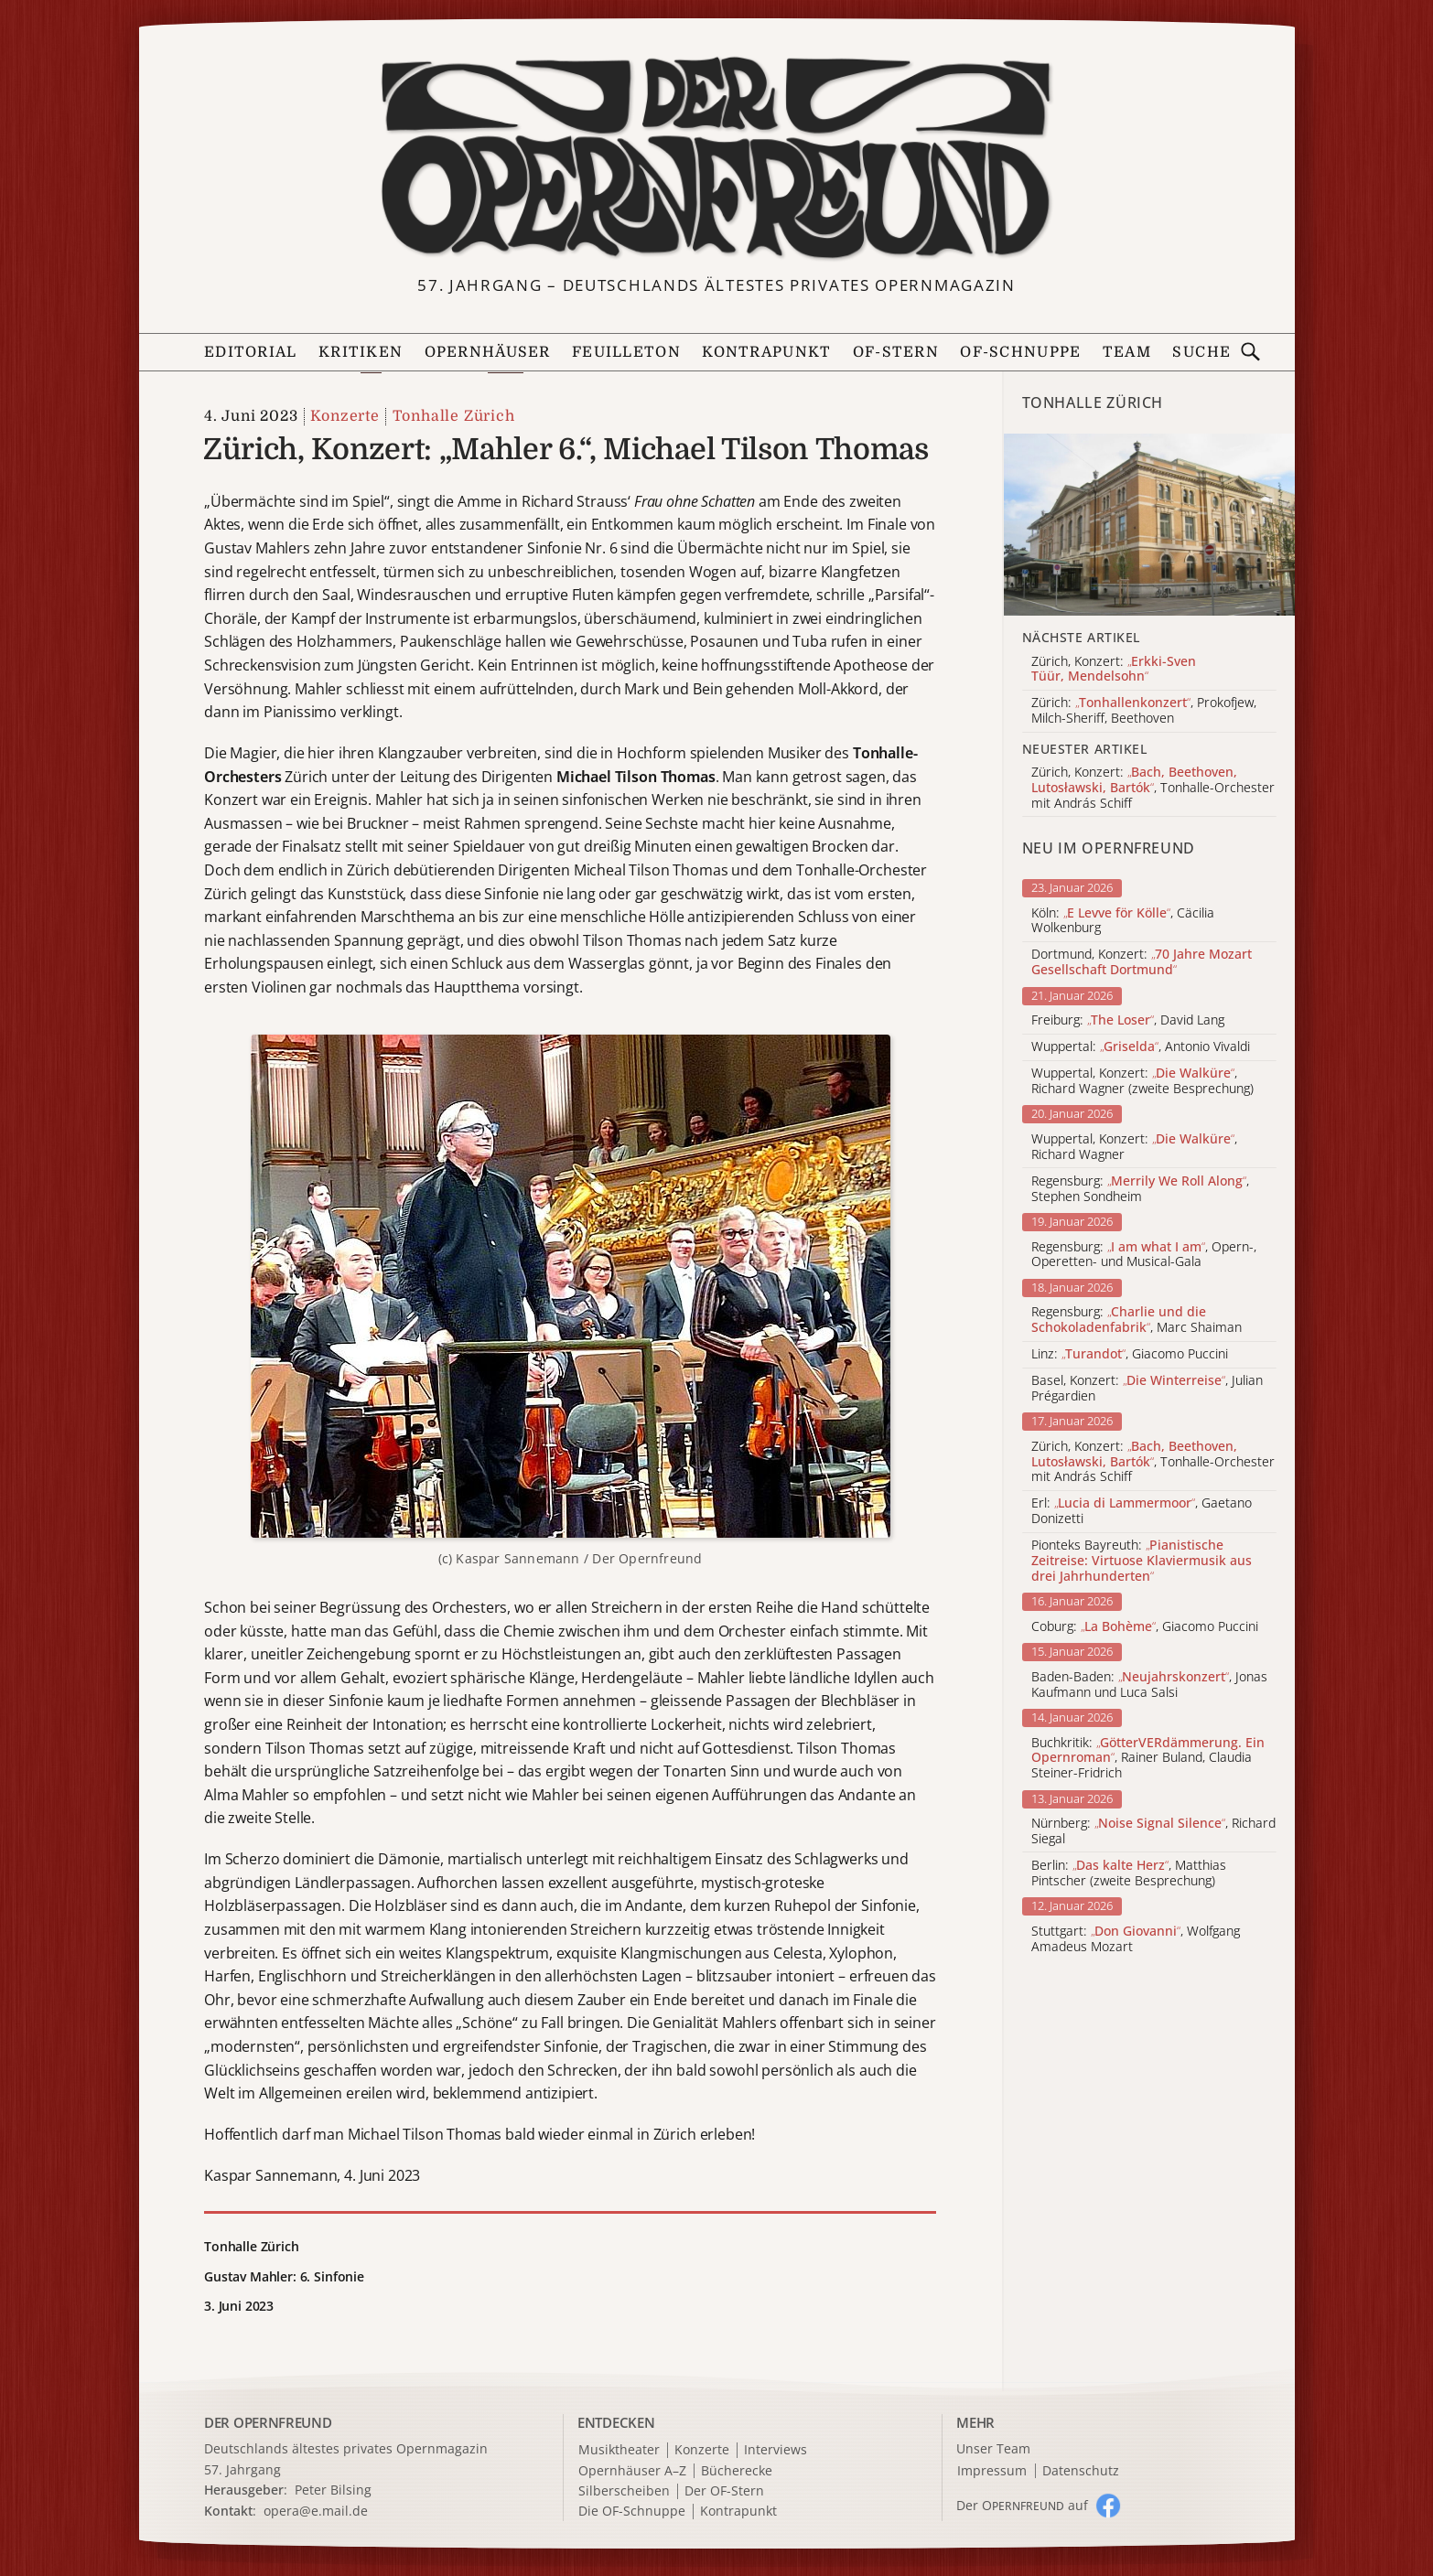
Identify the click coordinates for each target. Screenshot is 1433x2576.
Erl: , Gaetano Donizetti (1141, 1511)
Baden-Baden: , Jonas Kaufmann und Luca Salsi (1149, 1685)
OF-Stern (896, 352)
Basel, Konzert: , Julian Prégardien (1147, 1388)
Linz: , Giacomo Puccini (1129, 1354)
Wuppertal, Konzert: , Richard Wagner (1134, 1147)
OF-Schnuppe (1020, 352)
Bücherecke (736, 2471)
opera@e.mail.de (316, 2510)
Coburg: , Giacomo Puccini (1144, 1627)
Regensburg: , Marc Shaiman (1136, 1320)
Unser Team (993, 2448)
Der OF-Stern (724, 2491)
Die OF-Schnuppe (631, 2511)
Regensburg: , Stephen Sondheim (1140, 1189)
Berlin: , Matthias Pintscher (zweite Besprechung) (1128, 1873)
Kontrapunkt (766, 352)
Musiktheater (619, 2450)
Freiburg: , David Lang (1127, 1020)
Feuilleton (626, 352)
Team (1127, 352)
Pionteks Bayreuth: (1141, 1560)
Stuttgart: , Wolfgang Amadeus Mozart (1135, 1939)
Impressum (992, 2471)
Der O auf (1022, 2505)
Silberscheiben (624, 2491)
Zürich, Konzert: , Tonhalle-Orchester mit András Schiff (1153, 1462)
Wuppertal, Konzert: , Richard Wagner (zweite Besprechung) (1142, 1081)
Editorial (250, 352)
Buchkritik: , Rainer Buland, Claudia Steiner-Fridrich (1148, 1758)
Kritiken (360, 352)
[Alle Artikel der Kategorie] (1149, 525)
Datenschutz (1080, 2471)
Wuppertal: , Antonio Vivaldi (1140, 1047)
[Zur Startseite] (716, 158)
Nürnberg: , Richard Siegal (1153, 1831)
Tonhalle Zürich (454, 416)
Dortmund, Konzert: (1141, 962)
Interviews (775, 2450)
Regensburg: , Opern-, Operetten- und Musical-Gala (1143, 1255)
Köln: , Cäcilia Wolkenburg (1122, 921)
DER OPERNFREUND (268, 2422)
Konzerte (344, 416)
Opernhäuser (488, 352)
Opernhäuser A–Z (632, 2471)
